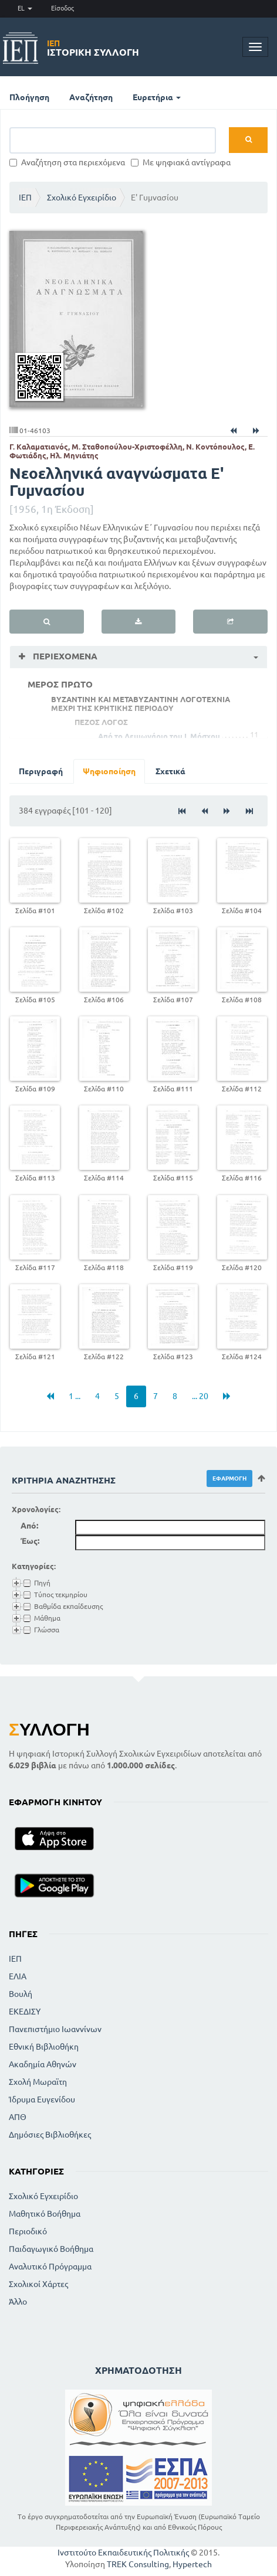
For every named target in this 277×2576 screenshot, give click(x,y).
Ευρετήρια (157, 97)
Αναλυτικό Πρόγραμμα (50, 2266)
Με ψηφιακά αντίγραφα (181, 162)
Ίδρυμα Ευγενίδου (42, 2099)
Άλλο (18, 2301)
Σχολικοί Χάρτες (38, 2284)
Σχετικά (170, 771)
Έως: (30, 1541)
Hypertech (192, 2564)
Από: (29, 1525)
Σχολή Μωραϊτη (38, 2082)
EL (25, 8)
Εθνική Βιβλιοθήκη (44, 2046)
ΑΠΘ (17, 2117)
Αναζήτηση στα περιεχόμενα (67, 162)
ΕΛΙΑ (17, 1976)
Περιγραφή (41, 771)
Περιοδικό (28, 2231)
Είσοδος (62, 8)
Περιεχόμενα (64, 656)
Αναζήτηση (91, 97)
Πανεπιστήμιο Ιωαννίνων (55, 2029)
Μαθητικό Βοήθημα (44, 2213)
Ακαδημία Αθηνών (42, 2064)
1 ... (74, 1396)
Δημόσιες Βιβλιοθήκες (50, 2134)
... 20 (200, 1396)
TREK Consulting (138, 2564)
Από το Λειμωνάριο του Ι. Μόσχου (159, 736)
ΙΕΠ (25, 197)
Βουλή (20, 1994)
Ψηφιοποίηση (109, 771)
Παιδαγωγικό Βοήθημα (51, 2249)
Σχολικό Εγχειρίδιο (81, 197)
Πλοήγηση (29, 97)
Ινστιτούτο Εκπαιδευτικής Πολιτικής (123, 2552)
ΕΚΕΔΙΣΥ (24, 2011)
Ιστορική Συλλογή (93, 48)
